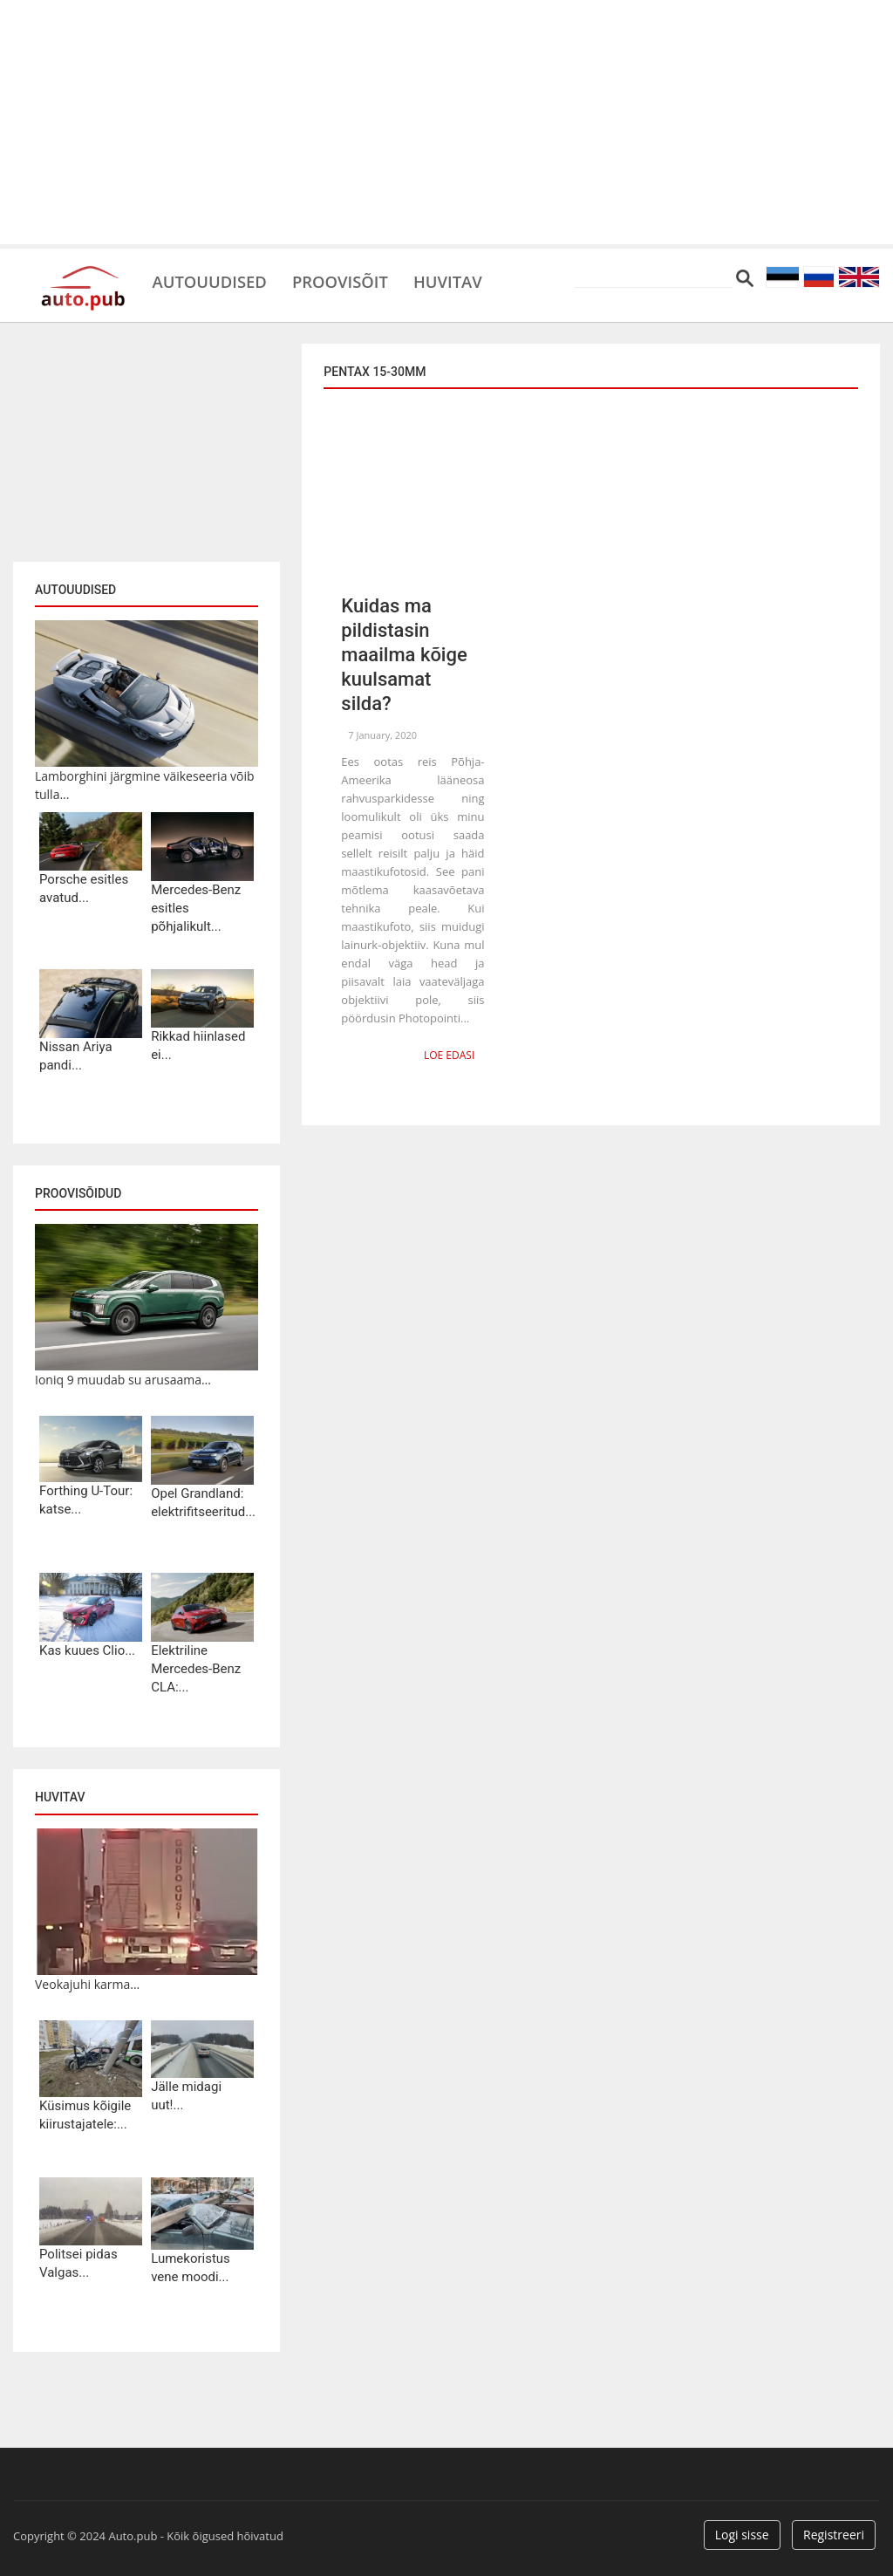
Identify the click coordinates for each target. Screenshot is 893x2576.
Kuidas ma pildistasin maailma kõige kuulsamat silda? (404, 654)
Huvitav (470, 279)
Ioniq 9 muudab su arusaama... (123, 1379)
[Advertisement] (446, 122)
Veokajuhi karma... (87, 1984)
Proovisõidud (78, 1193)
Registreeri (833, 2534)
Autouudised (214, 279)
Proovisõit (354, 279)
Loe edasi (450, 1054)
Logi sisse (742, 2534)
